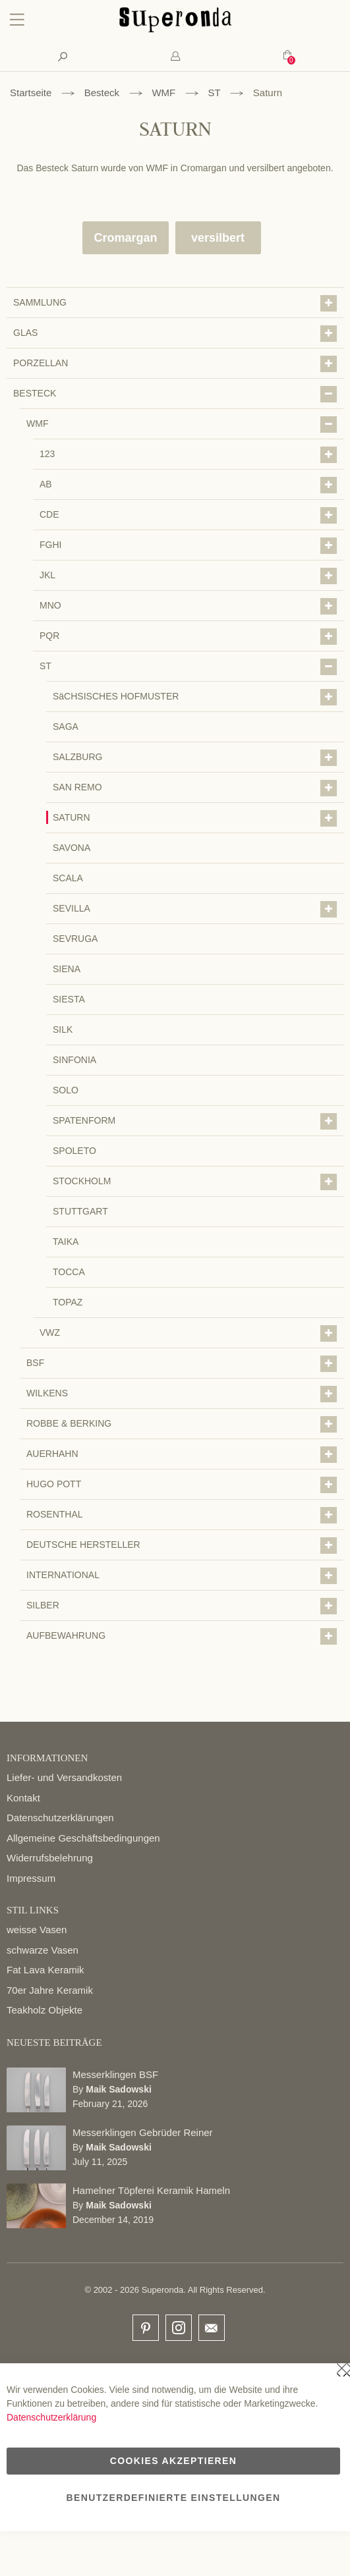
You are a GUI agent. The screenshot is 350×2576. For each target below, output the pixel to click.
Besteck (101, 92)
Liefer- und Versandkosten (64, 1777)
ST (214, 92)
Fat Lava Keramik (45, 1969)
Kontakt (23, 1797)
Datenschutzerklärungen (60, 1817)
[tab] (175, 56)
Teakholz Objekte (44, 2009)
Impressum (31, 1878)
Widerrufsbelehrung (50, 1857)
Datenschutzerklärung (51, 2417)
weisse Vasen (37, 1929)
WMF (163, 92)
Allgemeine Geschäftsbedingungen (83, 1838)
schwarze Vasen (42, 1950)
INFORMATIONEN (47, 1758)
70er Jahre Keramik (50, 1990)
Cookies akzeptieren (173, 2460)
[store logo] (175, 29)
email (211, 2328)
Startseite (30, 92)
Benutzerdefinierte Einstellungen (174, 2497)
